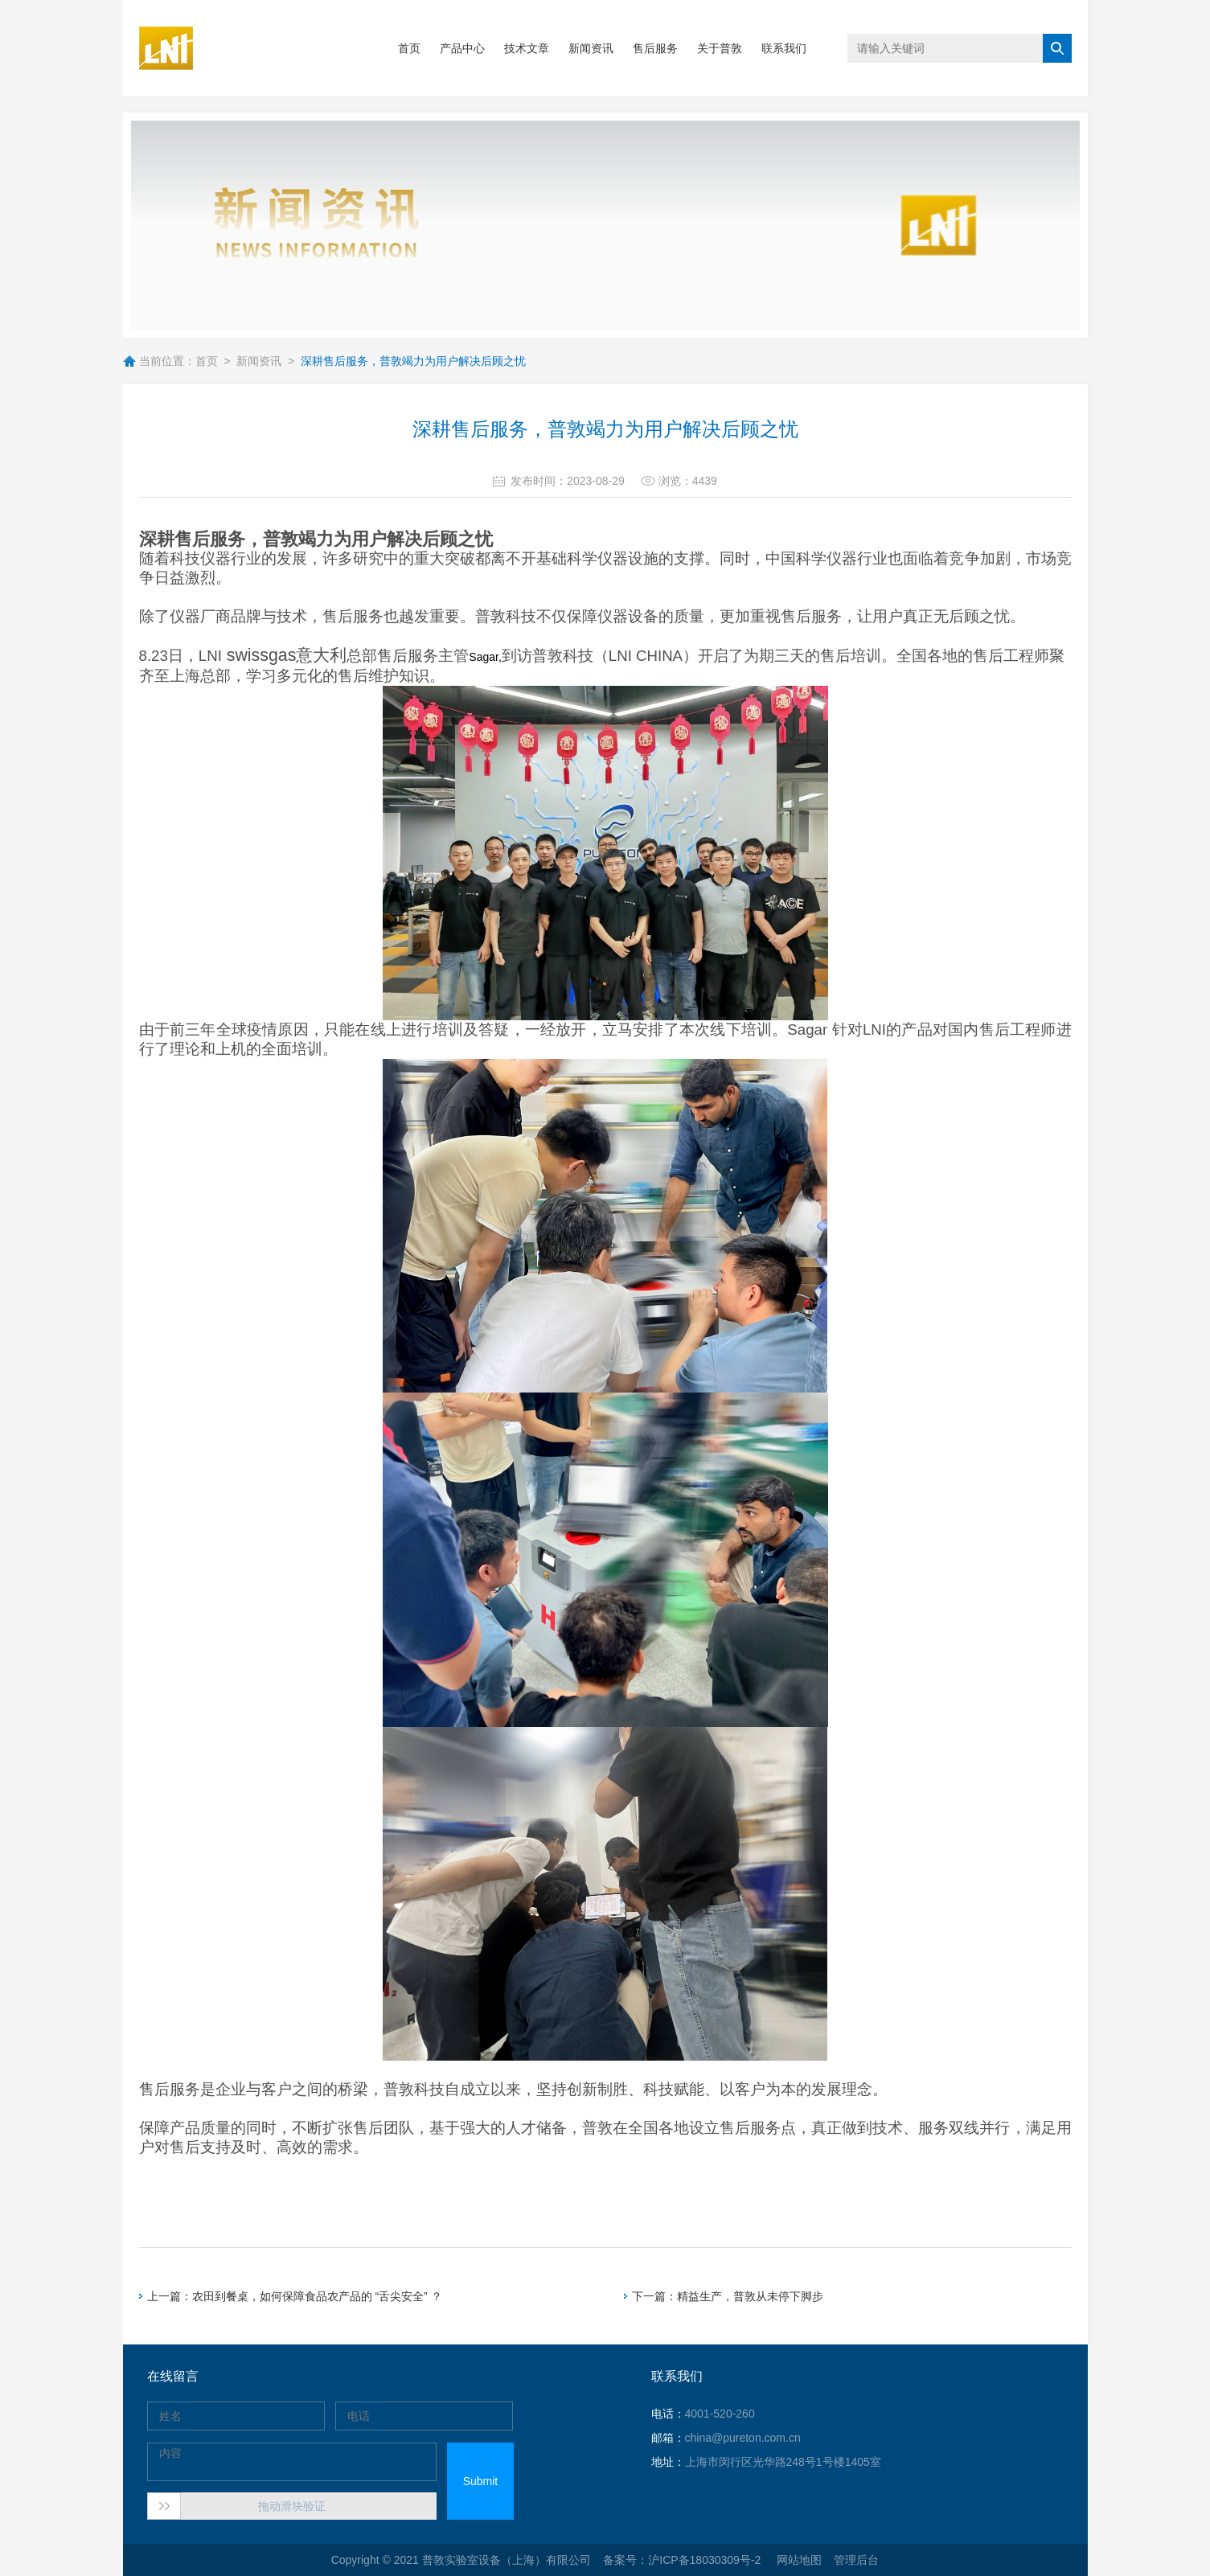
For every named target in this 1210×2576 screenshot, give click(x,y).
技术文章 (526, 48)
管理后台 (856, 2559)
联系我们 (783, 48)
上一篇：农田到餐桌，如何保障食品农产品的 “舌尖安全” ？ (294, 2296)
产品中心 (462, 48)
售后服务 (655, 48)
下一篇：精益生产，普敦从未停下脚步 (727, 2296)
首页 (409, 48)
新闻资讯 (590, 48)
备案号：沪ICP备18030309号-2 (683, 2559)
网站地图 (799, 2559)
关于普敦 (719, 48)
